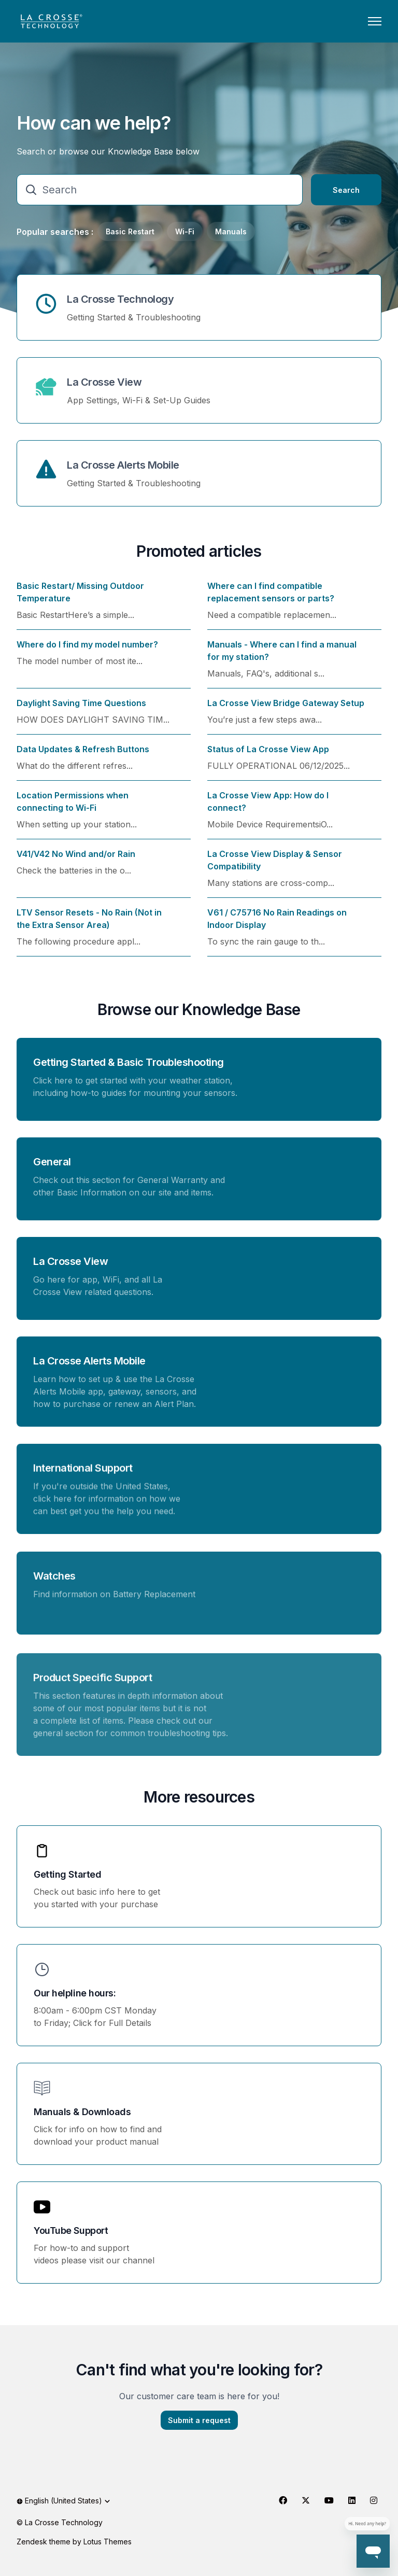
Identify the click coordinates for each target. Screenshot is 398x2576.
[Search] (160, 189)
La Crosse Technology (120, 299)
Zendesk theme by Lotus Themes (74, 2541)
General (52, 1172)
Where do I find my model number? (87, 650)
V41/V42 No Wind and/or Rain (76, 860)
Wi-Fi (184, 231)
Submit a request (199, 2426)
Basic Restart (130, 231)
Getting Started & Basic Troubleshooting (128, 1068)
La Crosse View (104, 382)
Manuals (231, 231)
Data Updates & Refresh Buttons (83, 755)
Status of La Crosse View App (268, 755)
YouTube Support (71, 2230)
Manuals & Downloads (82, 2111)
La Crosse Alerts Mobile (123, 465)
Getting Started (67, 1874)
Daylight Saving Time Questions (81, 709)
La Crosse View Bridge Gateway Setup (285, 709)
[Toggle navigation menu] (375, 21)
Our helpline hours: (75, 1993)
